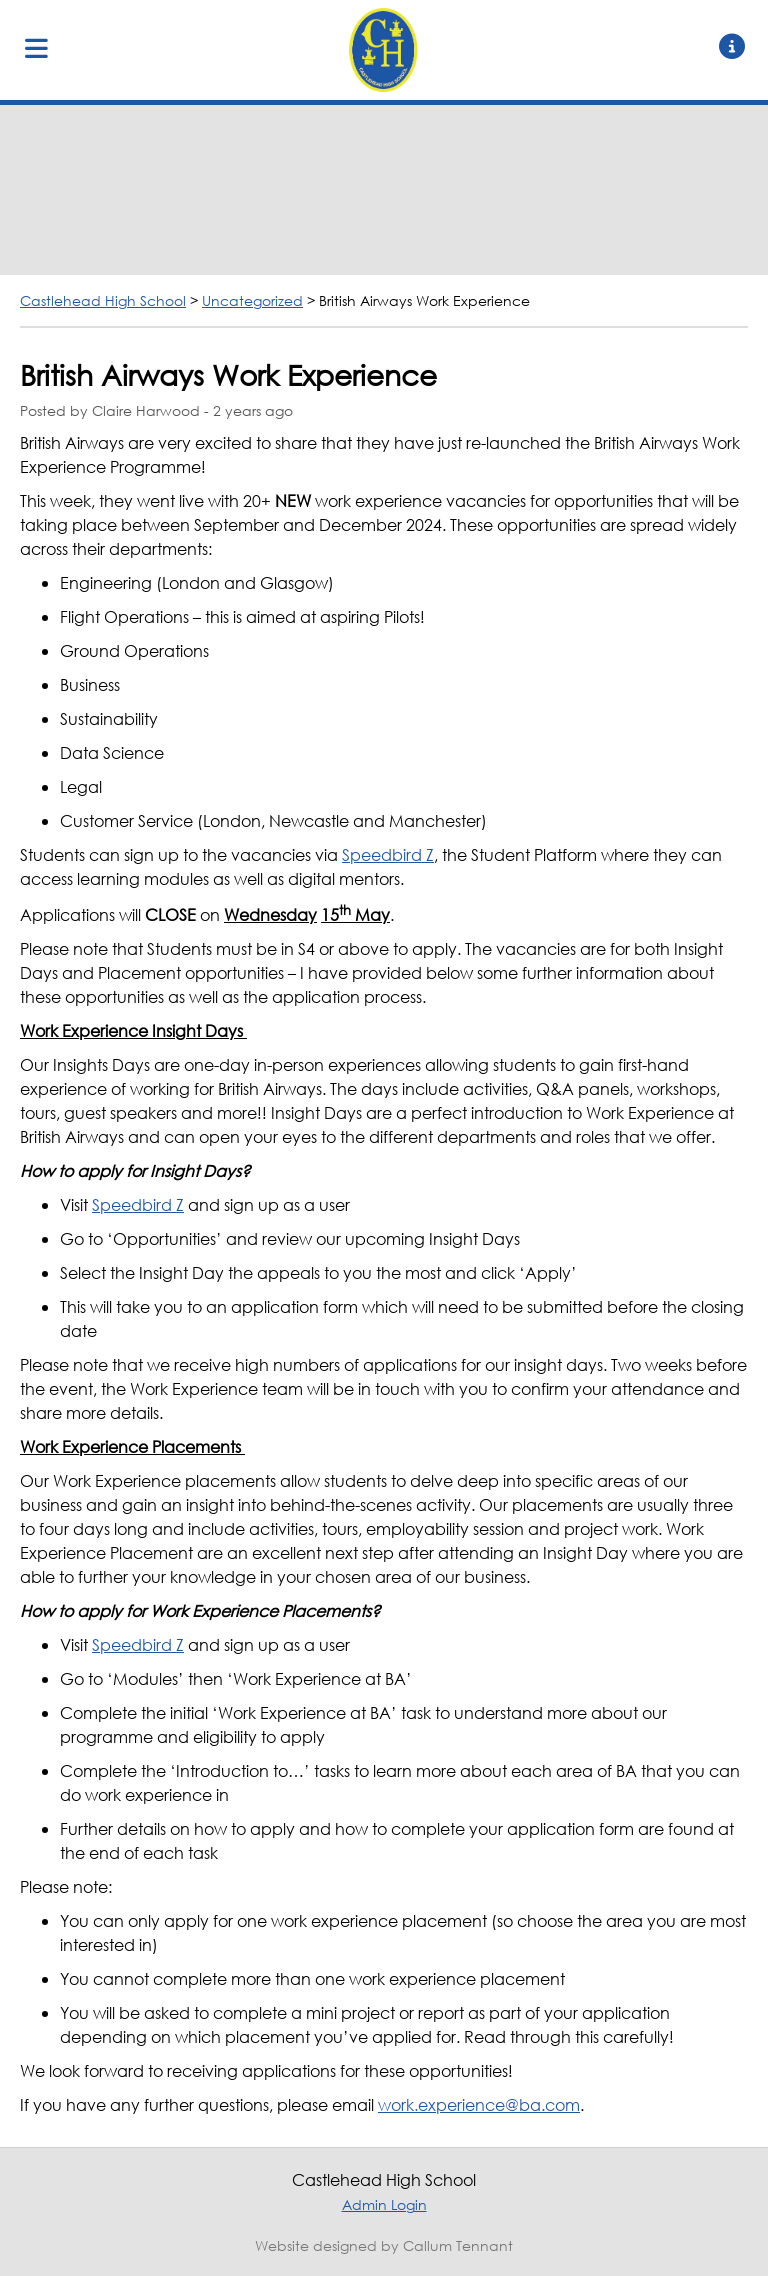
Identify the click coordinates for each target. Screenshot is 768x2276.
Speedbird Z (388, 854)
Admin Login (384, 2204)
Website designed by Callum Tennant (384, 2245)
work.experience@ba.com (479, 2104)
